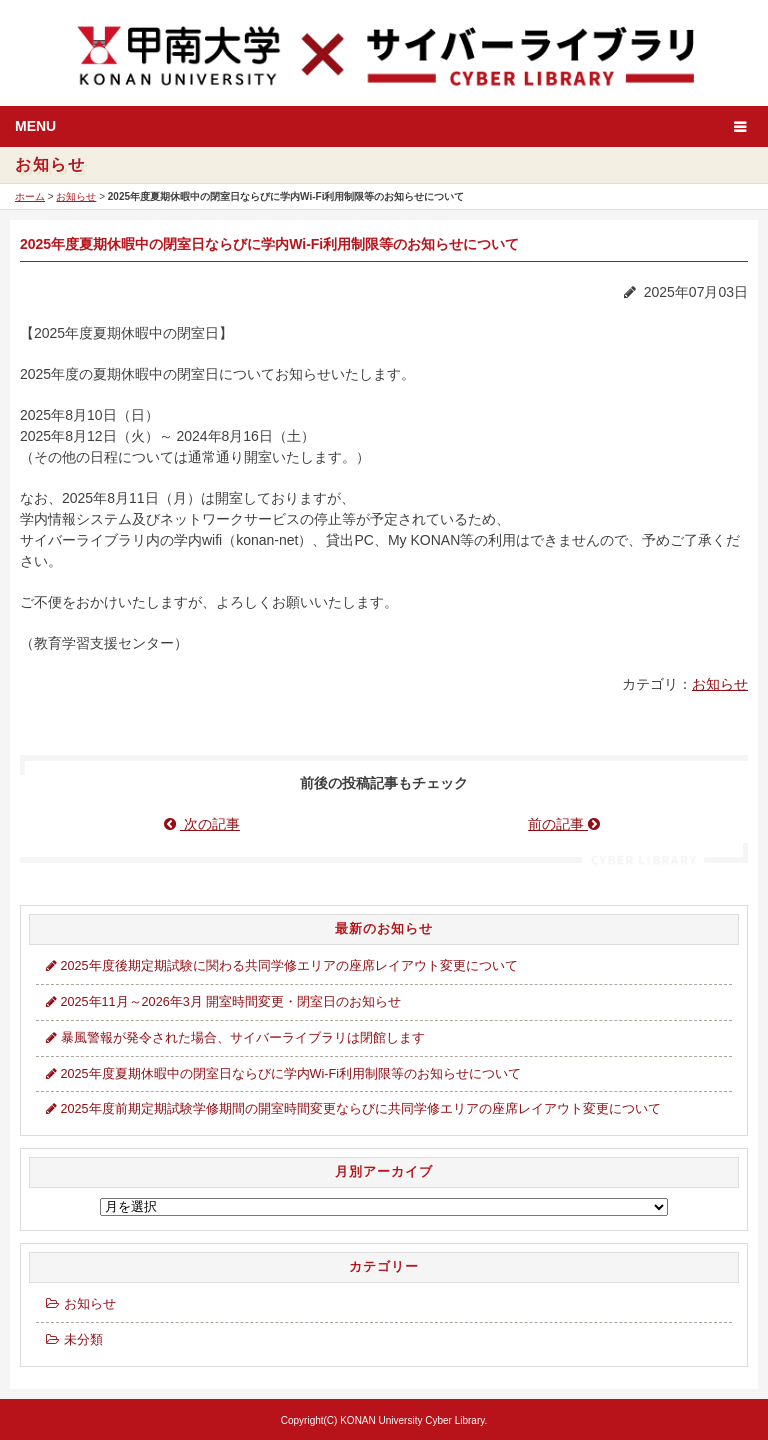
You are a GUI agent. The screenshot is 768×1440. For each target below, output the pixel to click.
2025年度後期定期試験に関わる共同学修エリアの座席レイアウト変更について (280, 966)
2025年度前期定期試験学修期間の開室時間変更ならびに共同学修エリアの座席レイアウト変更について (351, 1109)
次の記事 (202, 824)
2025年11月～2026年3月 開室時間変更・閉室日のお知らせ (221, 1002)
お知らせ (76, 196)
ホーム (30, 196)
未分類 (72, 1340)
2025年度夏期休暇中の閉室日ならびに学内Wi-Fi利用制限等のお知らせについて (281, 1074)
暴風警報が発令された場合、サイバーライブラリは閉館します (233, 1038)
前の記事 (566, 824)
